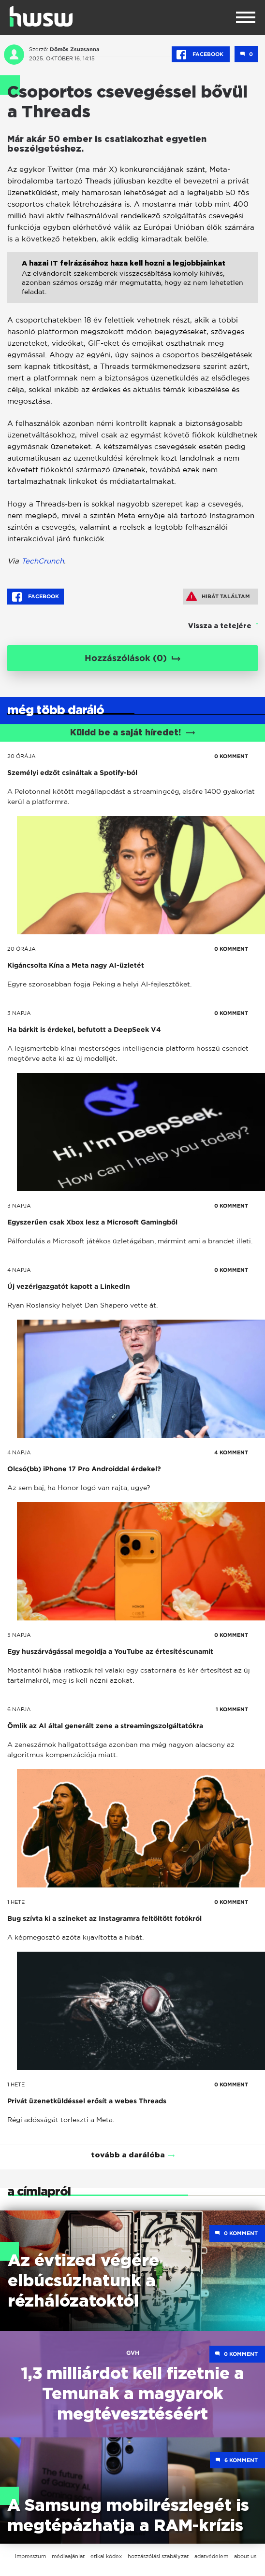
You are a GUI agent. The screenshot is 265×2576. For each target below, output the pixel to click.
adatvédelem (211, 2556)
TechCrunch (42, 561)
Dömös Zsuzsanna (75, 49)
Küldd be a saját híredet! (132, 733)
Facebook (201, 54)
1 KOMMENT (232, 1709)
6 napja (19, 1709)
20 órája (21, 756)
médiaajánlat (68, 2556)
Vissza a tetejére (219, 626)
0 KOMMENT (231, 756)
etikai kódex (106, 2556)
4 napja (19, 1270)
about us (245, 2556)
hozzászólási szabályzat (158, 2556)
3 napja (19, 1013)
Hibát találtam (218, 596)
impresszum (30, 2556)
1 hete (16, 1902)
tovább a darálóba (128, 2155)
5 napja (19, 1635)
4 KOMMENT (231, 1452)
